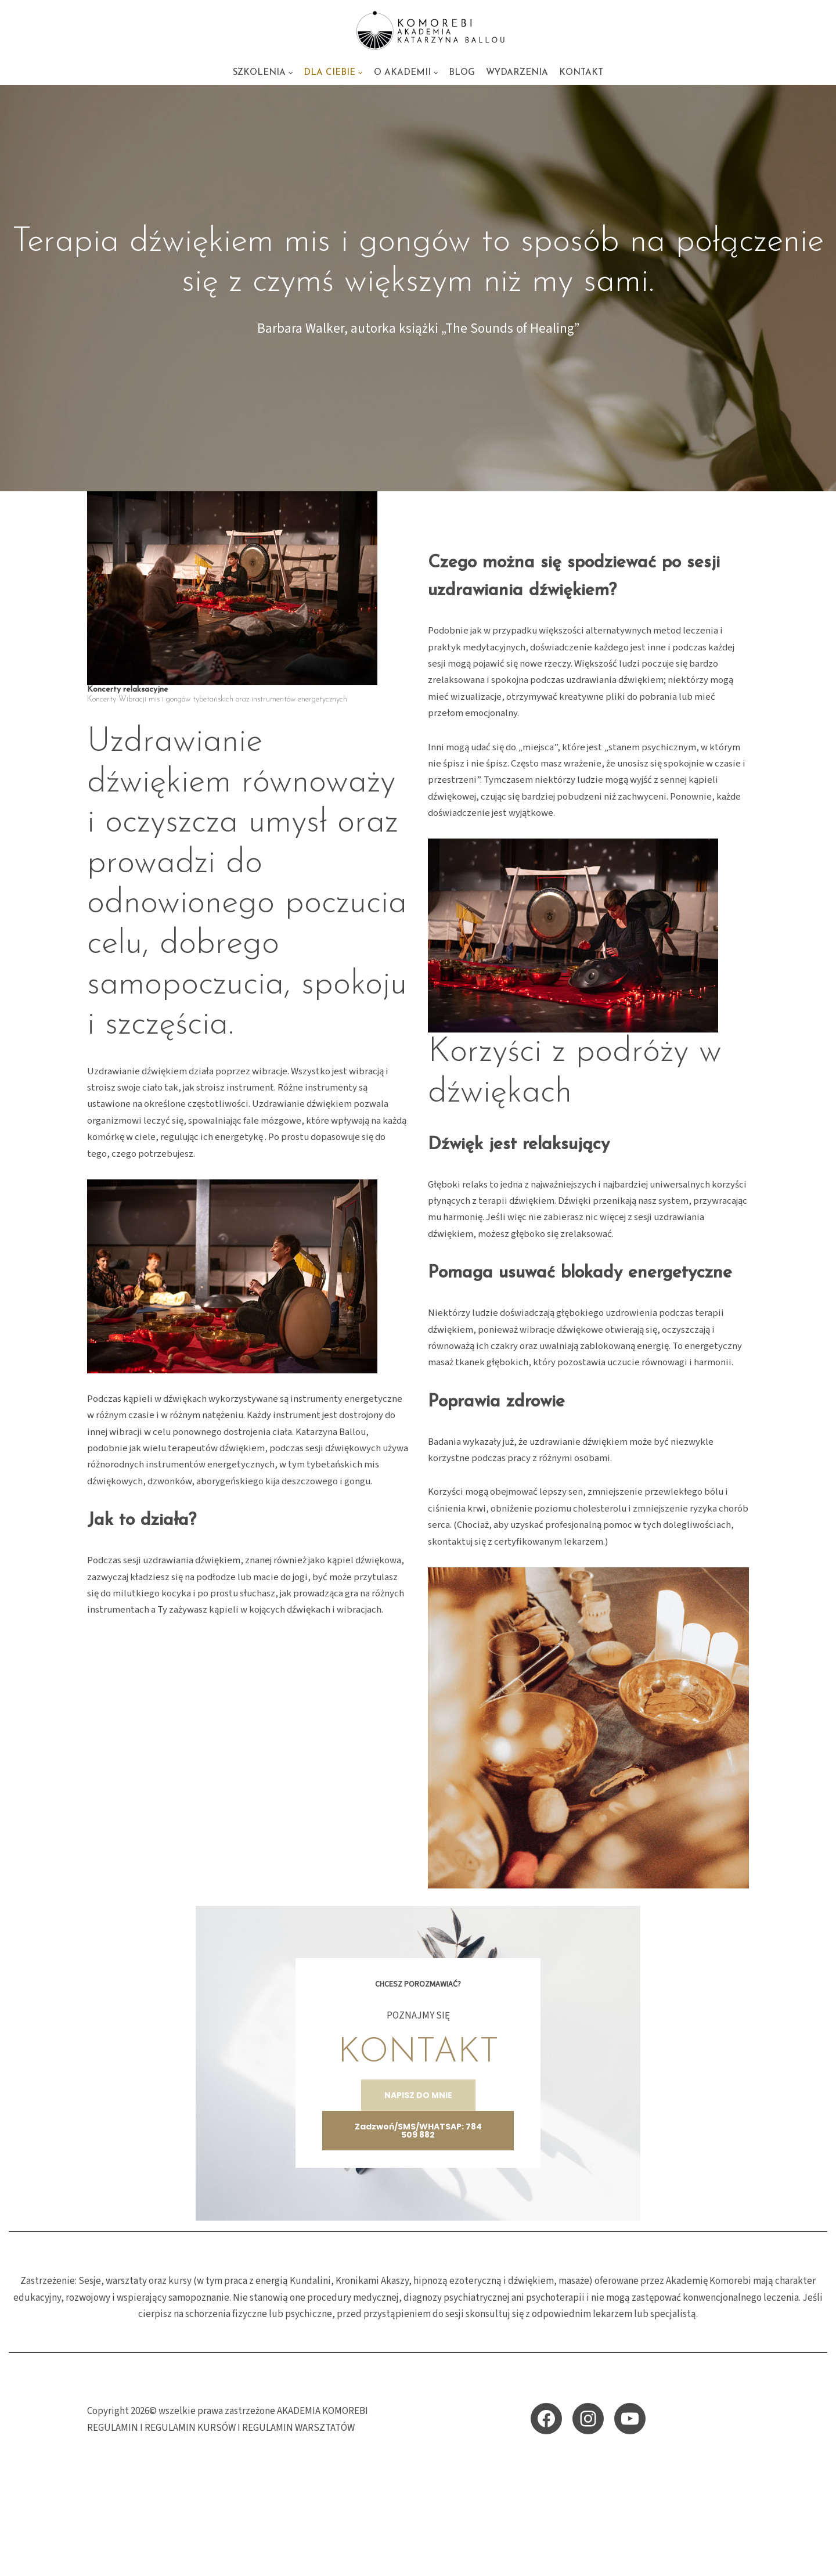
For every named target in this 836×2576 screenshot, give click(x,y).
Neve (98, 2560)
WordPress (189, 2560)
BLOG (463, 73)
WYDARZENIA (518, 73)
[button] (289, 73)
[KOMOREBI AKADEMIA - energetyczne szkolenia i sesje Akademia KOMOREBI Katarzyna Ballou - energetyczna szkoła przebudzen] (418, 30)
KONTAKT (583, 73)
